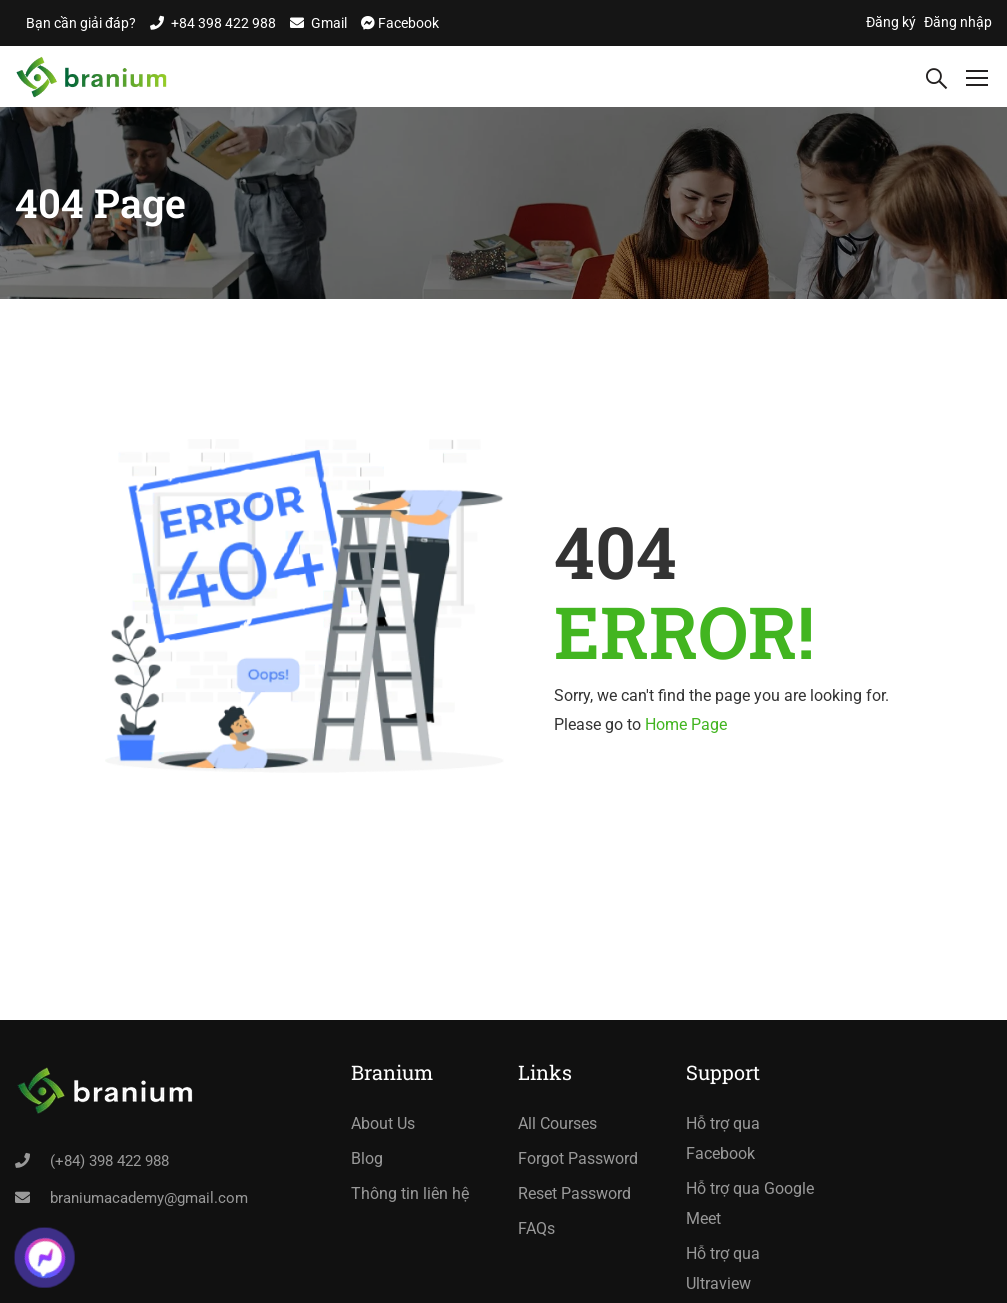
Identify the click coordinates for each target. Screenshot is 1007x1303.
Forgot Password (578, 1158)
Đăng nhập (958, 22)
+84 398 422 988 (223, 23)
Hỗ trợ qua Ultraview (723, 1268)
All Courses (557, 1123)
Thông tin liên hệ (410, 1193)
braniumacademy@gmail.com (149, 1198)
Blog (367, 1158)
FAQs (536, 1228)
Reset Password (574, 1193)
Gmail (329, 23)
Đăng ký (891, 22)
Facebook (407, 23)
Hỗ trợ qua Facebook (723, 1138)
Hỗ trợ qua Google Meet (750, 1203)
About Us (383, 1123)
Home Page (686, 724)
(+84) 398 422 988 (109, 1161)
